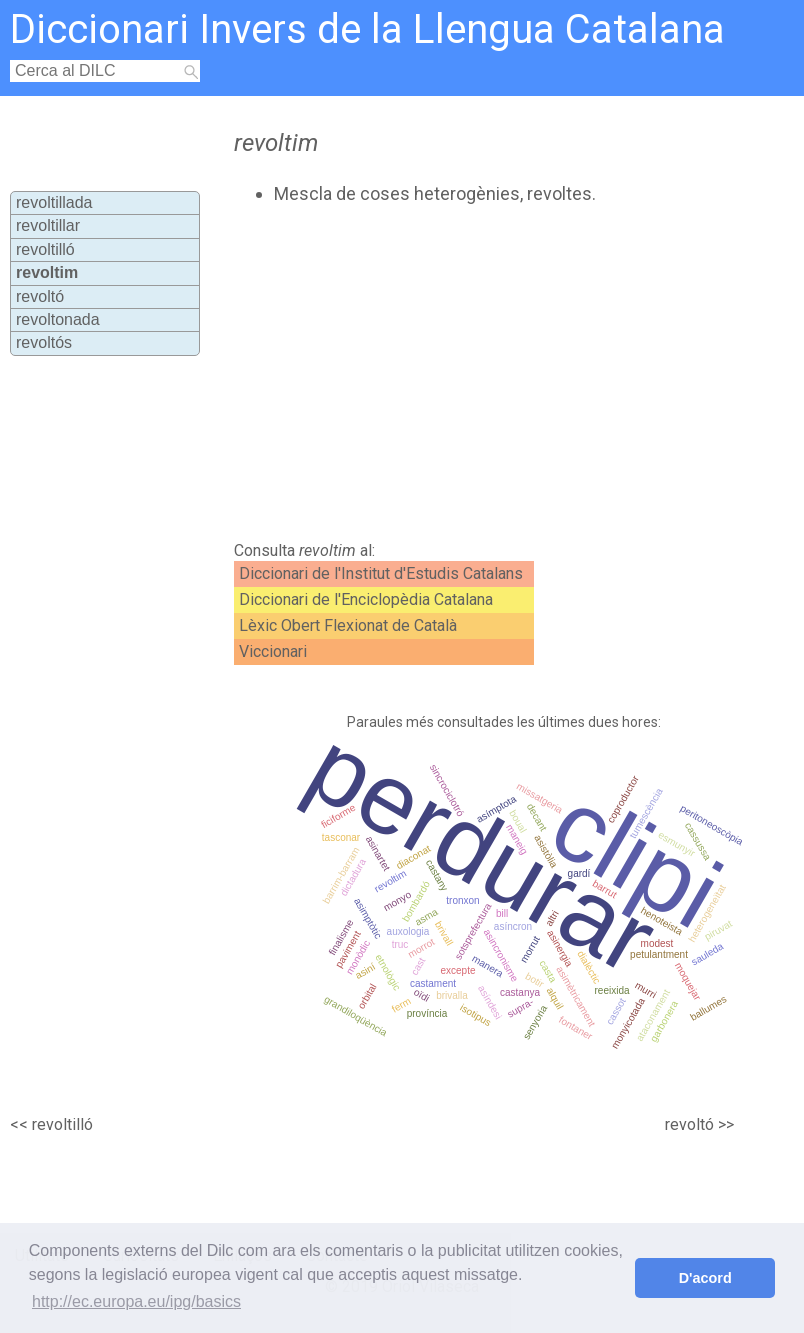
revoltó (40, 296)
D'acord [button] (705, 1278)
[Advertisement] (444, 373)
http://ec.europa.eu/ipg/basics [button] (136, 1301)
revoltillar (48, 225)
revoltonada (58, 319)
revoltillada (54, 202)
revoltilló (45, 249)
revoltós (44, 342)
